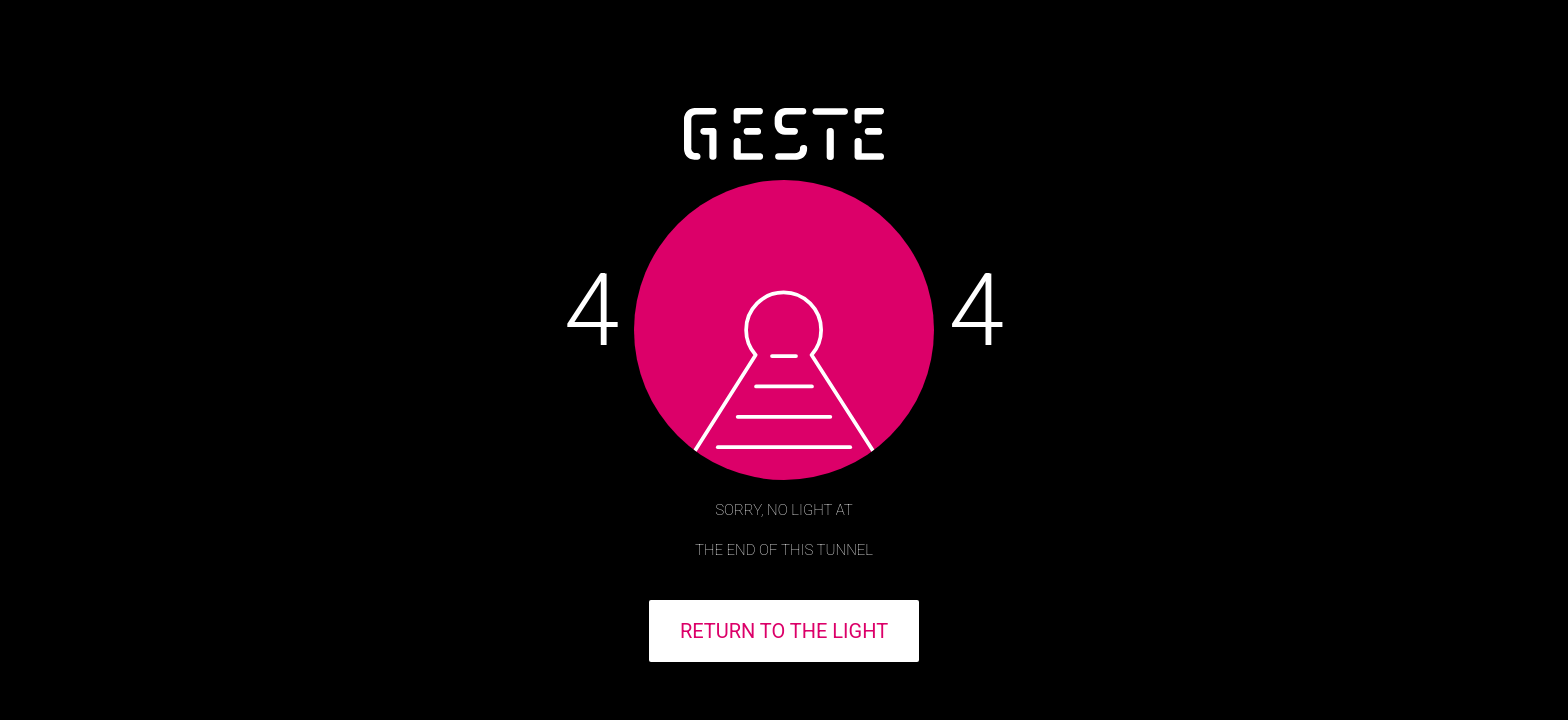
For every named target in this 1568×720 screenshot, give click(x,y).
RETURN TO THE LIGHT (784, 631)
